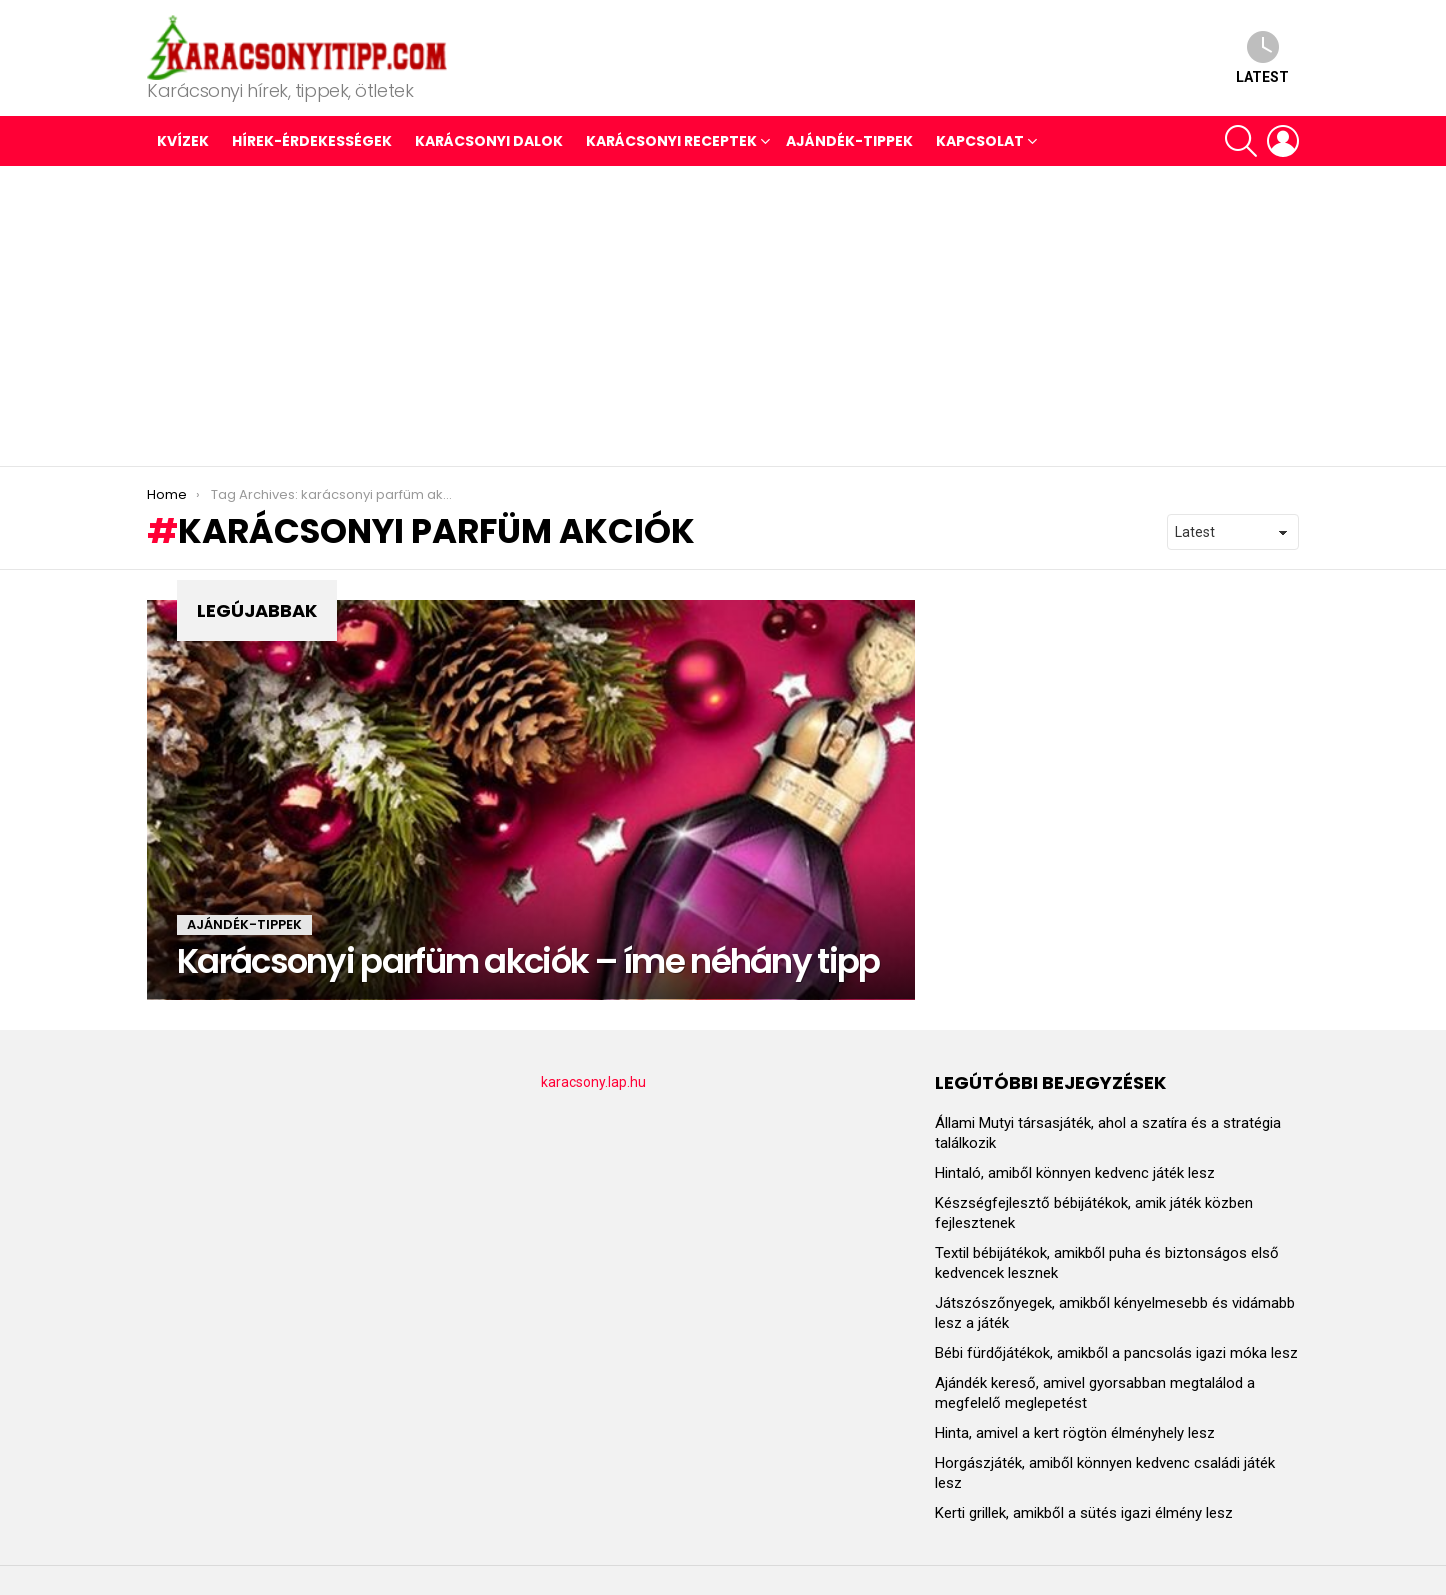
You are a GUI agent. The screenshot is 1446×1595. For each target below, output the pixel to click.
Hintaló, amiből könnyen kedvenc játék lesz (1075, 1173)
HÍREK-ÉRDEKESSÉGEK (312, 141)
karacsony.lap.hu (593, 1082)
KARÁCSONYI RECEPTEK (671, 141)
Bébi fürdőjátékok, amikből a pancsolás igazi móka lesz (1116, 1353)
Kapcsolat (980, 141)
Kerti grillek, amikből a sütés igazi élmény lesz (1084, 1513)
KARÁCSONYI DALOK (489, 141)
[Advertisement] (723, 316)
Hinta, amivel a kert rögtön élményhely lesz (1075, 1433)
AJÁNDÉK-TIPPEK (849, 141)
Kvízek (183, 141)
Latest (1262, 57)
